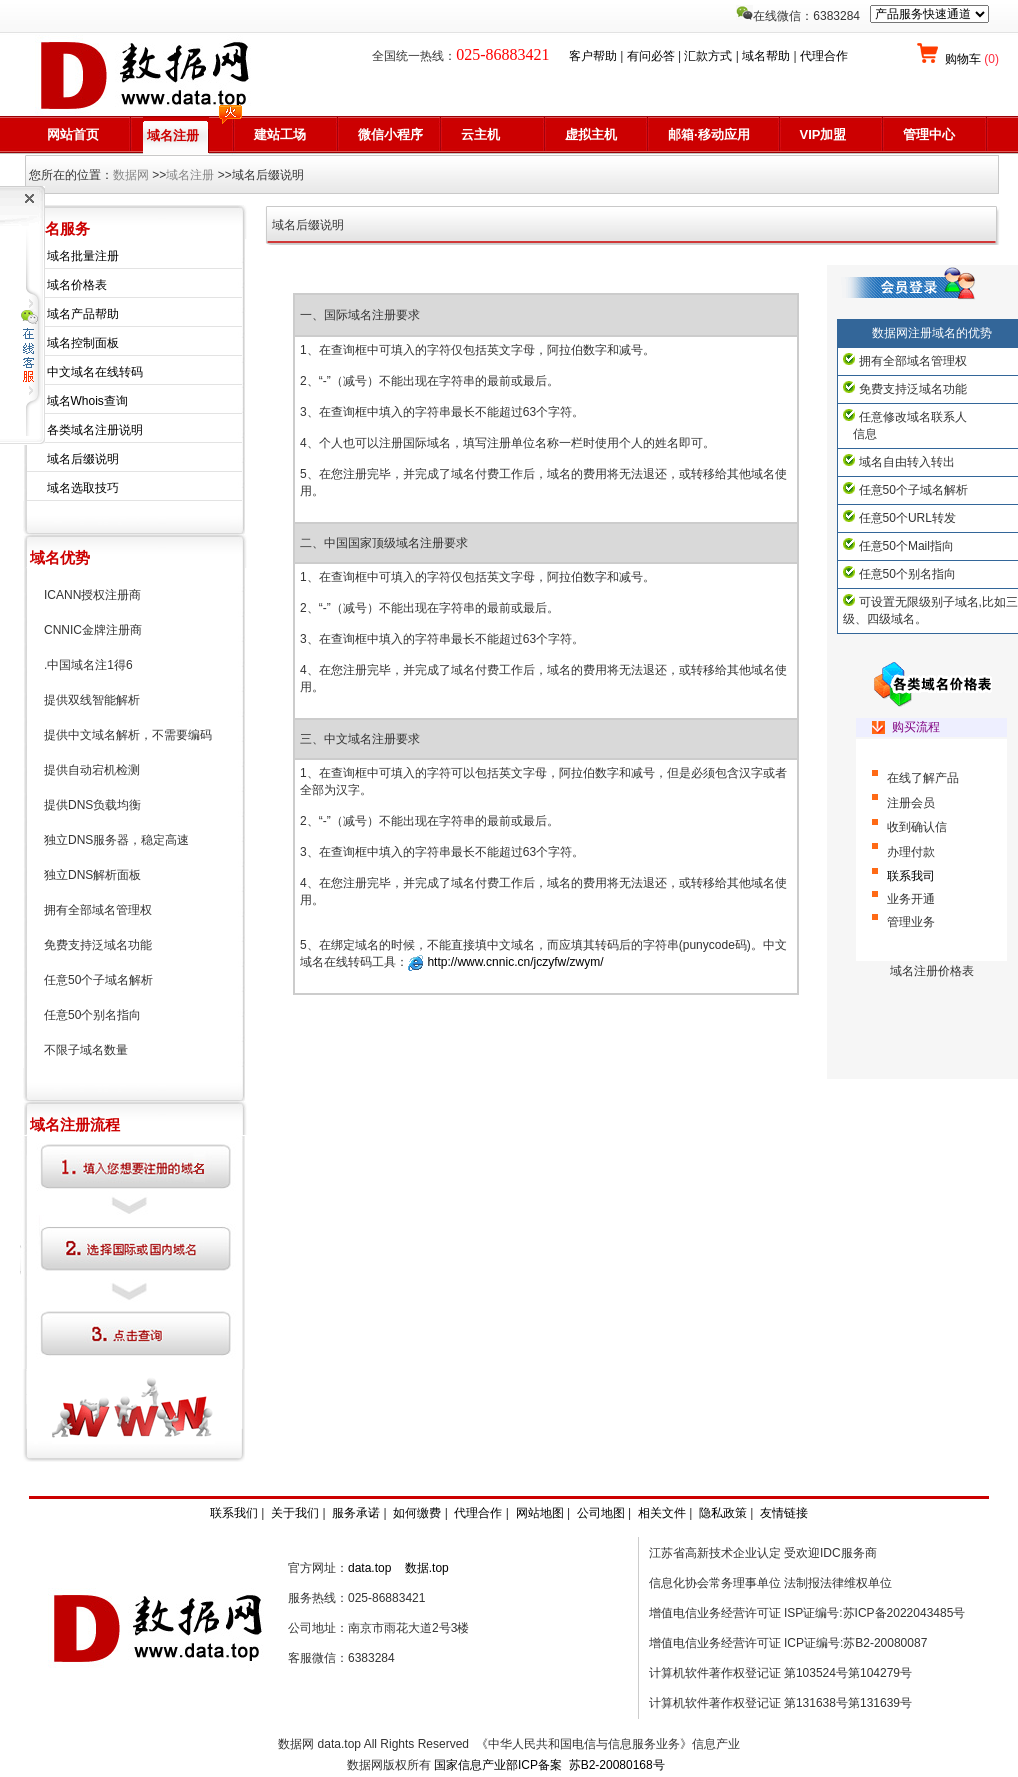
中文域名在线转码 (95, 372)
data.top (369, 1568)
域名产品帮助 (83, 314)
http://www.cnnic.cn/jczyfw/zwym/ (513, 962)
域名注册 (190, 175)
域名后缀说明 (83, 459)
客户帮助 (593, 56)
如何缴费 (417, 1513)
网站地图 (540, 1513)
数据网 (131, 175)
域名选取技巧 (83, 488)
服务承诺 (356, 1513)
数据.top (427, 1568)
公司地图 (601, 1513)
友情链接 (784, 1513)
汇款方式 (708, 56)
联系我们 (234, 1513)
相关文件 (662, 1513)
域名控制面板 (83, 343)
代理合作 (824, 56)
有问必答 (651, 56)
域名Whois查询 (87, 401)
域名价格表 (77, 285)
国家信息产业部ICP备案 (498, 1765)
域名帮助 (766, 56)
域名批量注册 (83, 256)
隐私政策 (723, 1513)
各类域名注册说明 (95, 430)
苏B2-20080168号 (617, 1765)
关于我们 (295, 1513)
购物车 (970, 59)
